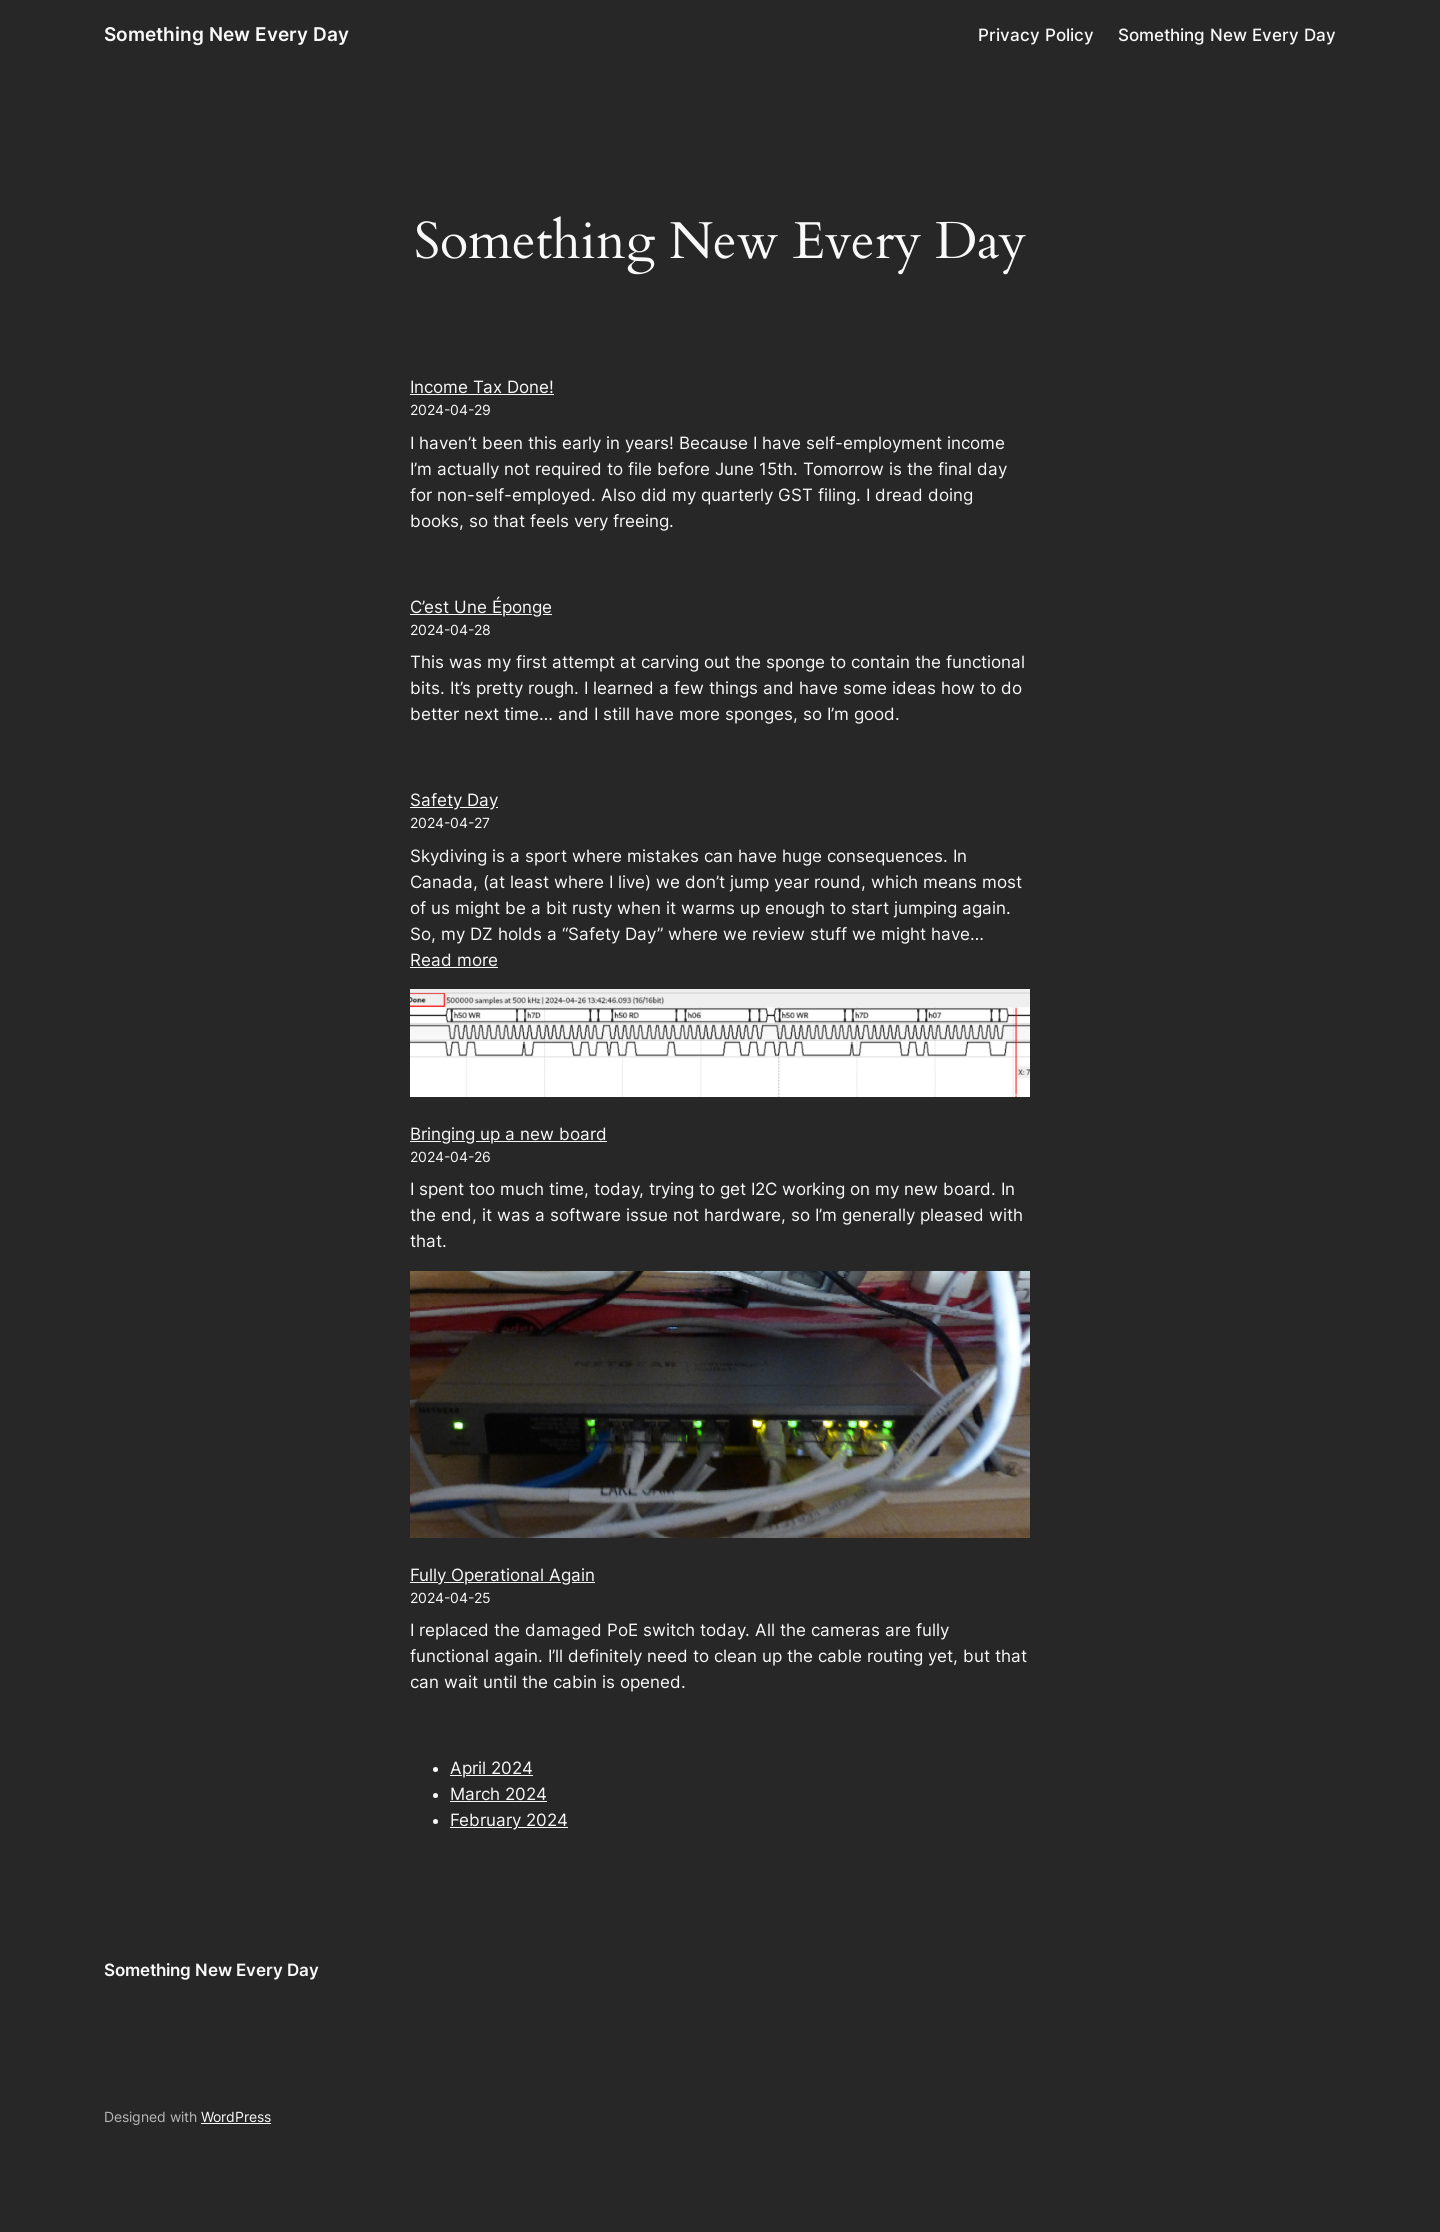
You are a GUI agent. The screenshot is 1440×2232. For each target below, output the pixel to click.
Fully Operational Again (502, 1575)
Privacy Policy (1036, 35)
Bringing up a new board (508, 1134)
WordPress (236, 2116)
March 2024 (498, 1794)
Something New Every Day (226, 34)
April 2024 (491, 1768)
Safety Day (454, 800)
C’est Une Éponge (481, 607)
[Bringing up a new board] (720, 1046)
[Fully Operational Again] (720, 1408)
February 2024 (509, 1820)
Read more (454, 960)
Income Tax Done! (482, 387)
